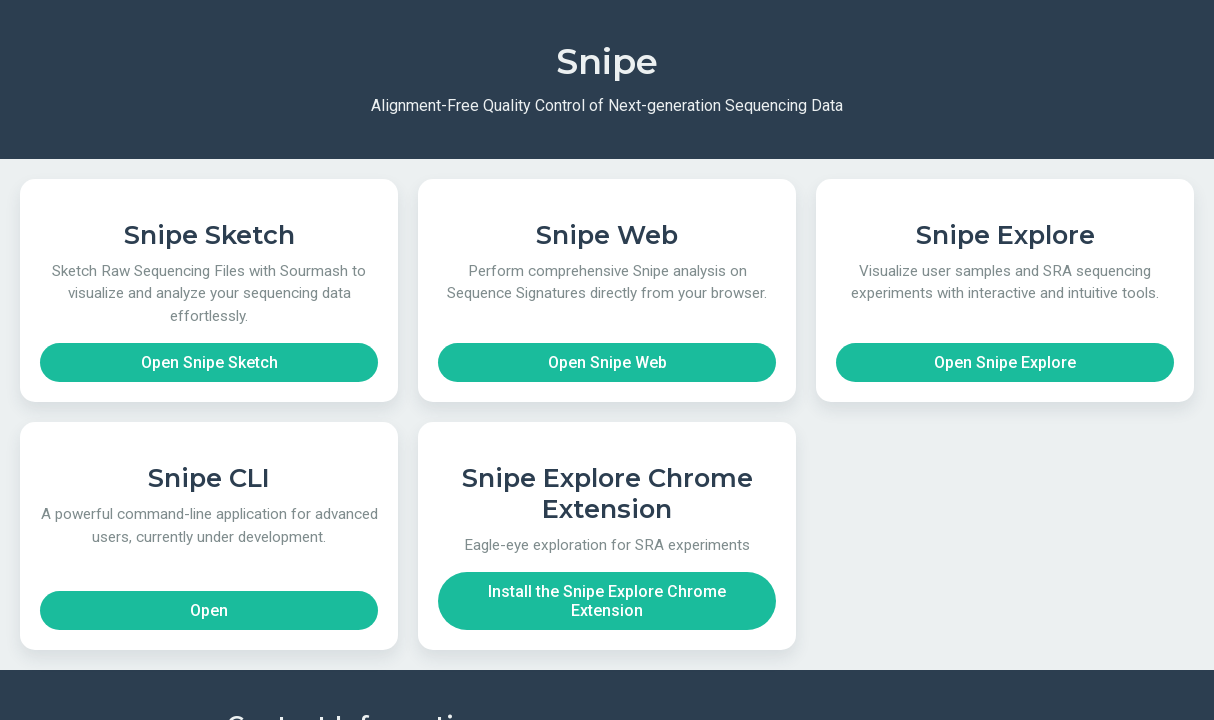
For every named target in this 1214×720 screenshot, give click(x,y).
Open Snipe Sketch (209, 362)
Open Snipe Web (607, 362)
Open (209, 610)
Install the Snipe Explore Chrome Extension (607, 601)
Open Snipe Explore (1005, 362)
